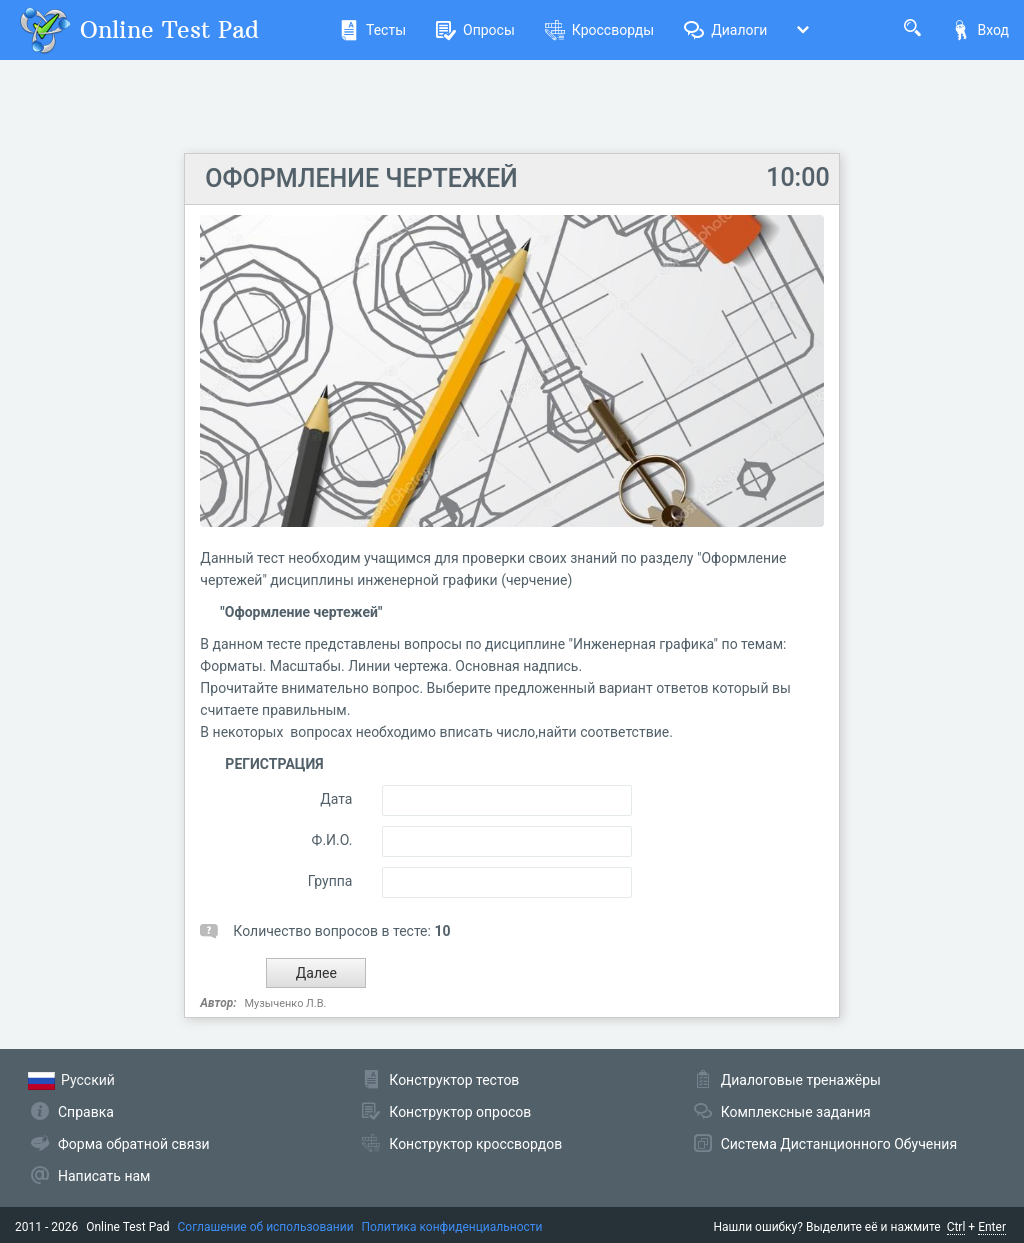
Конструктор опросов (460, 1112)
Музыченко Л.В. (286, 1003)
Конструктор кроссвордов (475, 1144)
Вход (980, 30)
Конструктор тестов (454, 1080)
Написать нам (104, 1176)
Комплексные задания (796, 1112)
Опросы (475, 30)
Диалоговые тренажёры (801, 1080)
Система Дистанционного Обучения (839, 1144)
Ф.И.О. (332, 840)
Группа (330, 881)
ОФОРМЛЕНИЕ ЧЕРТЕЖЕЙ (361, 178)
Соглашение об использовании (266, 1227)
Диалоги (725, 30)
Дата (336, 799)
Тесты (372, 30)
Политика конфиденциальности (452, 1227)
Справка (86, 1112)
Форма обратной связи (134, 1144)
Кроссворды (599, 30)
